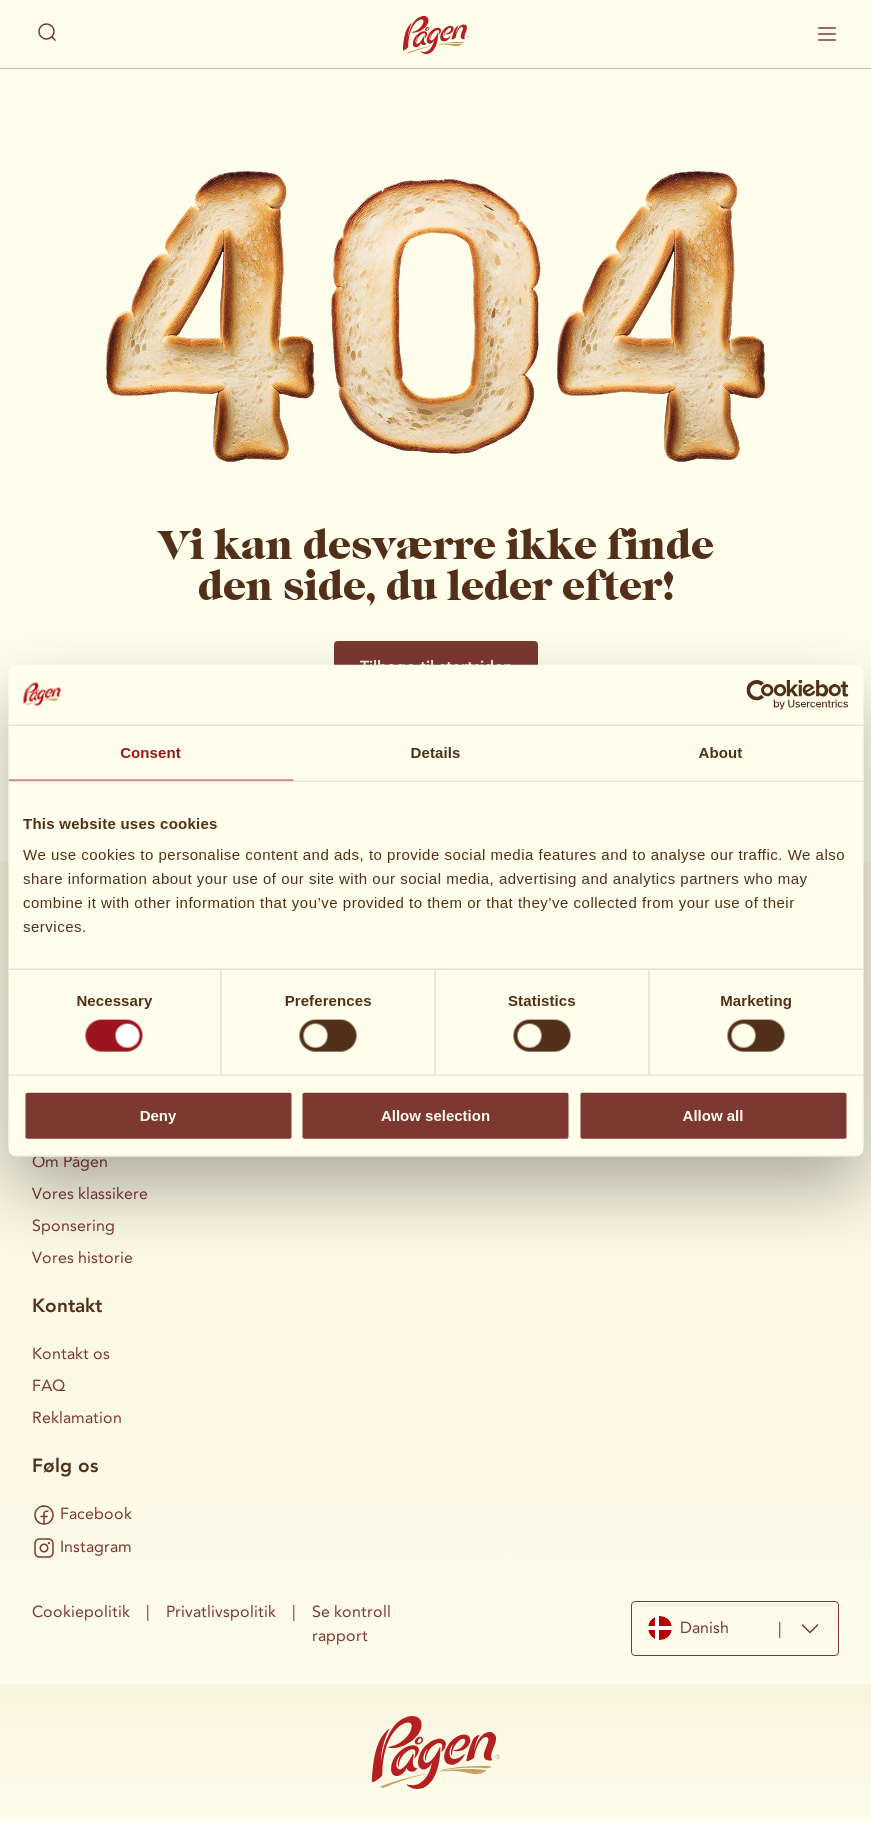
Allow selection (435, 1114)
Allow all (713, 1114)
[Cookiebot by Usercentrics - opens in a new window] (760, 694)
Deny (158, 1114)
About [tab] (721, 751)
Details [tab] (436, 751)
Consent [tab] (150, 751)
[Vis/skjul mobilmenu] (827, 34)
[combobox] (735, 1628)
